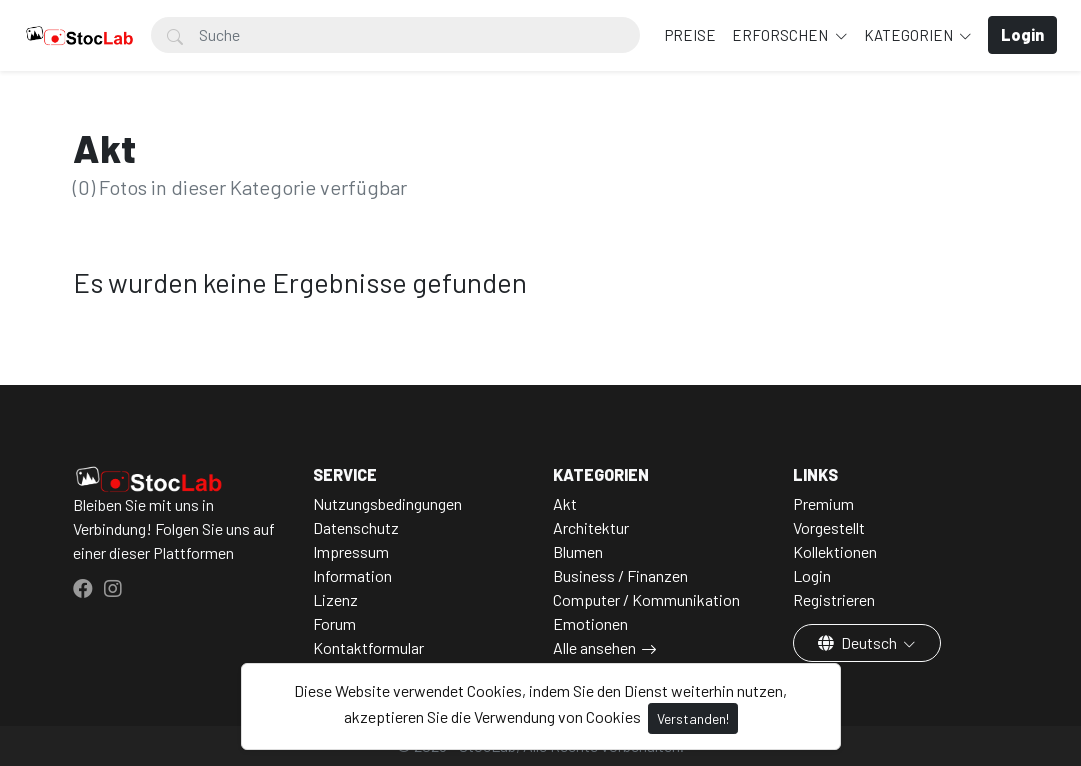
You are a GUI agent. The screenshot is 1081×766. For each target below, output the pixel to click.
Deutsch (859, 642)
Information (352, 575)
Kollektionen (835, 551)
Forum (334, 623)
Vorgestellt (829, 527)
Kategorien (910, 35)
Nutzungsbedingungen (387, 503)
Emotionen (590, 623)
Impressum (351, 551)
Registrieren (834, 599)
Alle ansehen (594, 647)
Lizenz (335, 599)
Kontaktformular (368, 647)
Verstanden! (693, 718)
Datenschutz (356, 527)
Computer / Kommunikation (646, 599)
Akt (565, 503)
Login (812, 575)
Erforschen (781, 35)
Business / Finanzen (620, 575)
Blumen (578, 551)
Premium (823, 503)
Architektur (591, 527)
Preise (690, 35)
